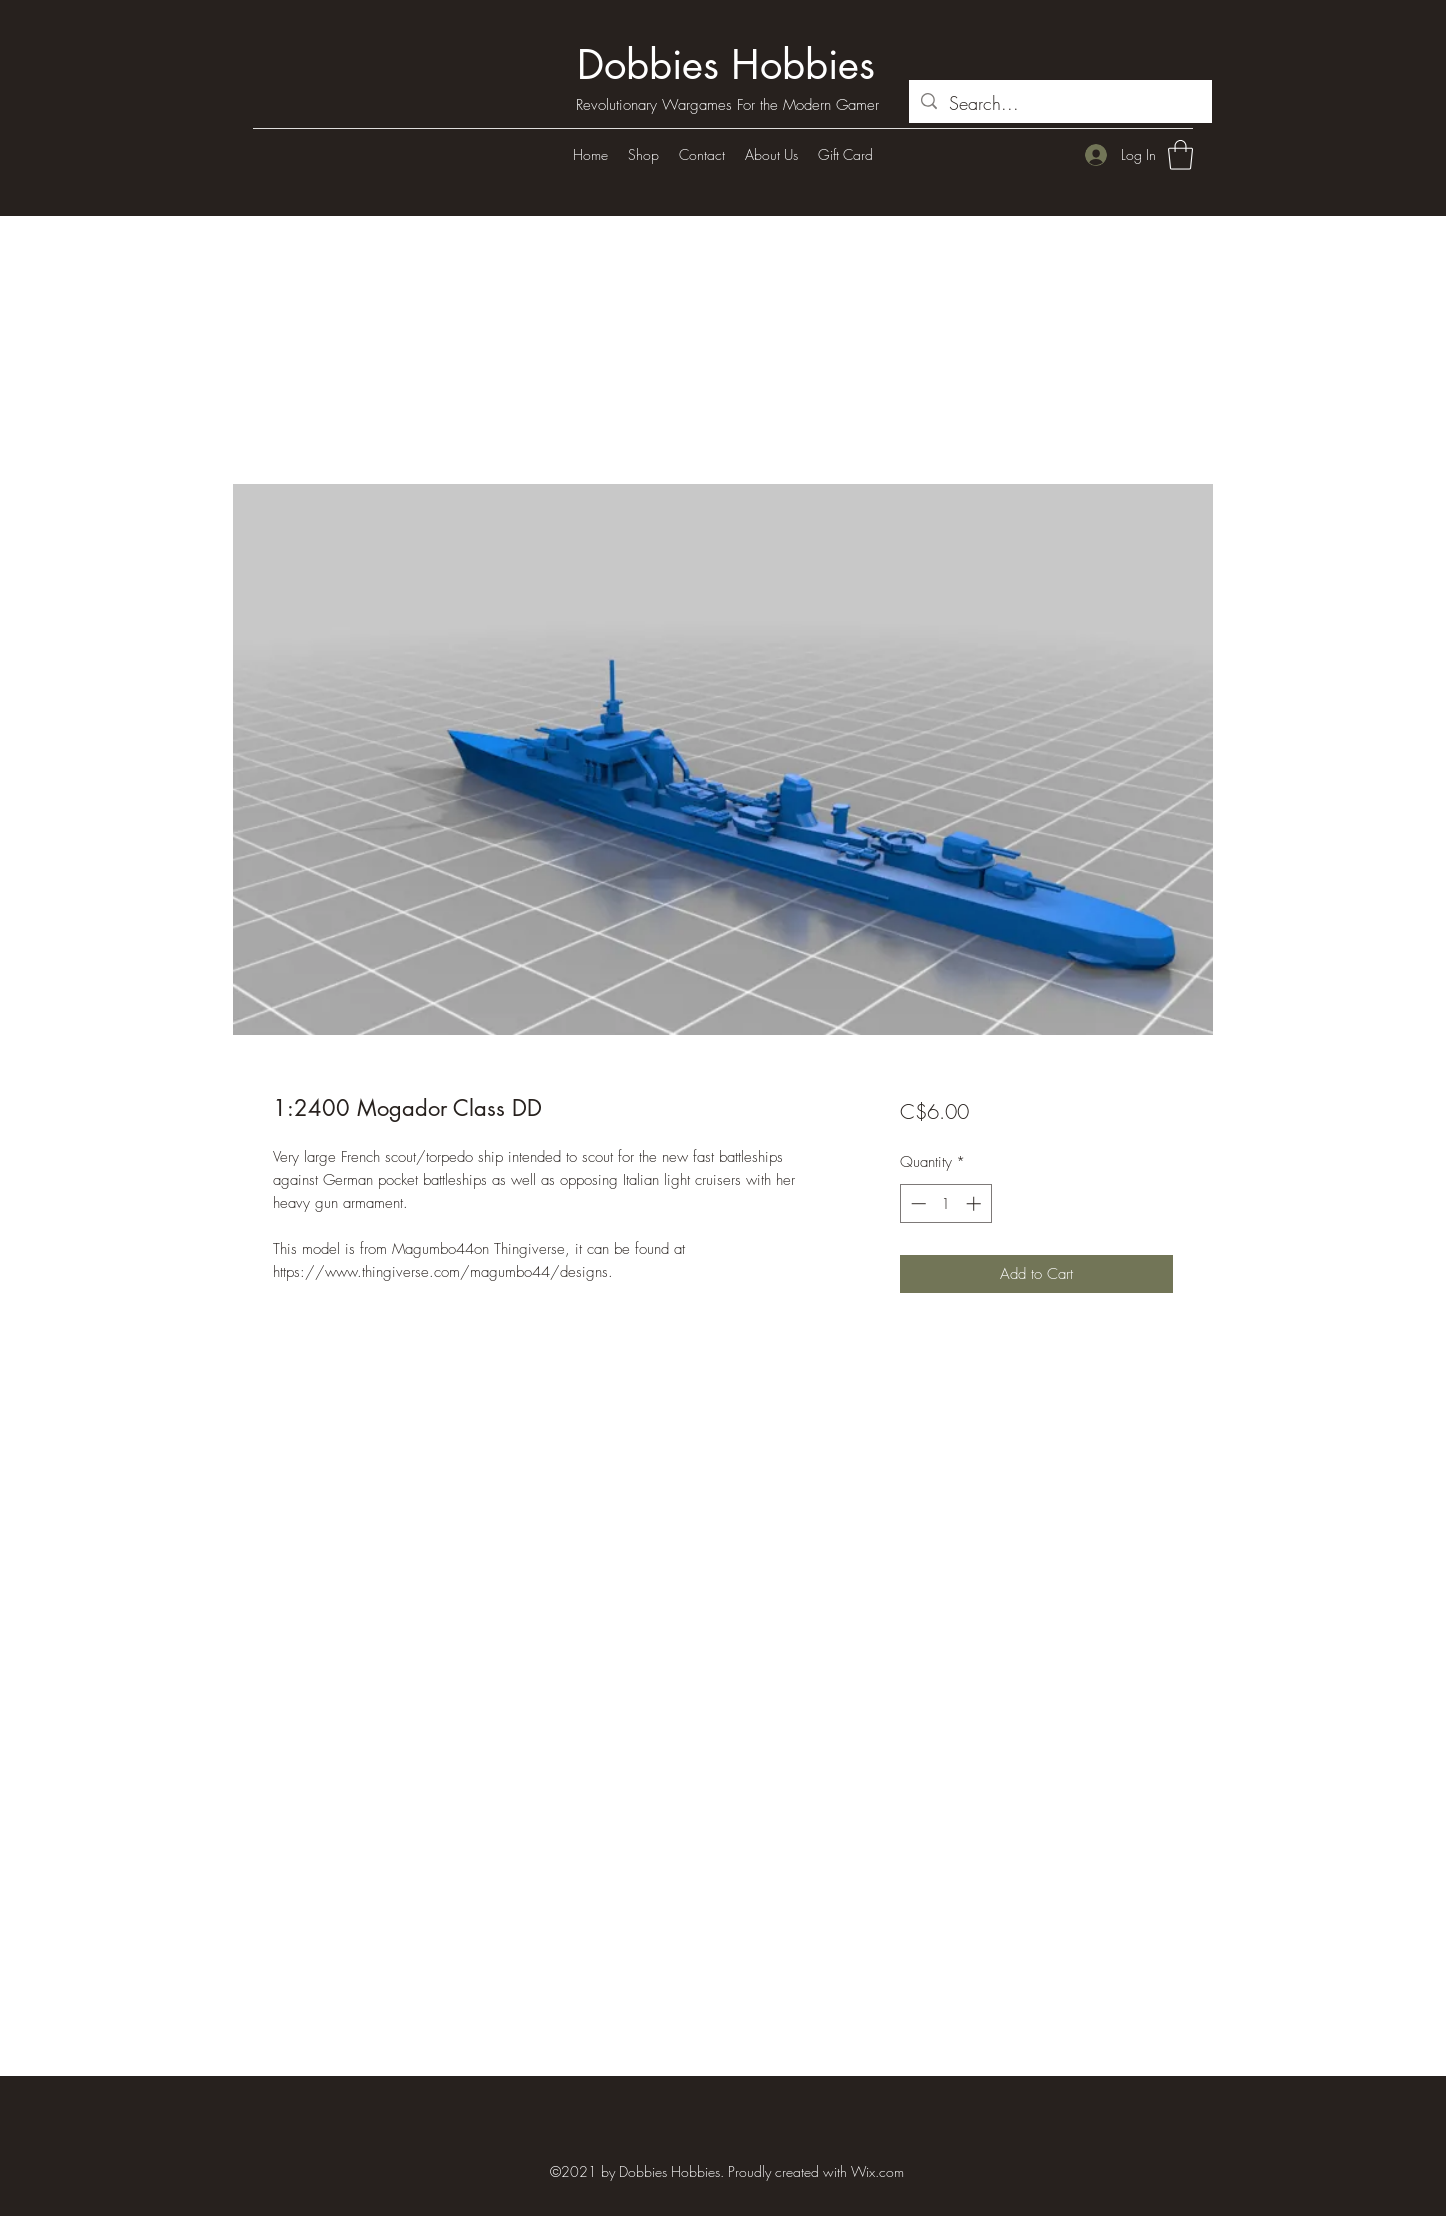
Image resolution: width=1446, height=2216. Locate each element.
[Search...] (1059, 104)
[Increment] (975, 1203)
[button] (1180, 155)
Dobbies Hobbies (726, 65)
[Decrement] (916, 1203)
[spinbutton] (945, 1203)
